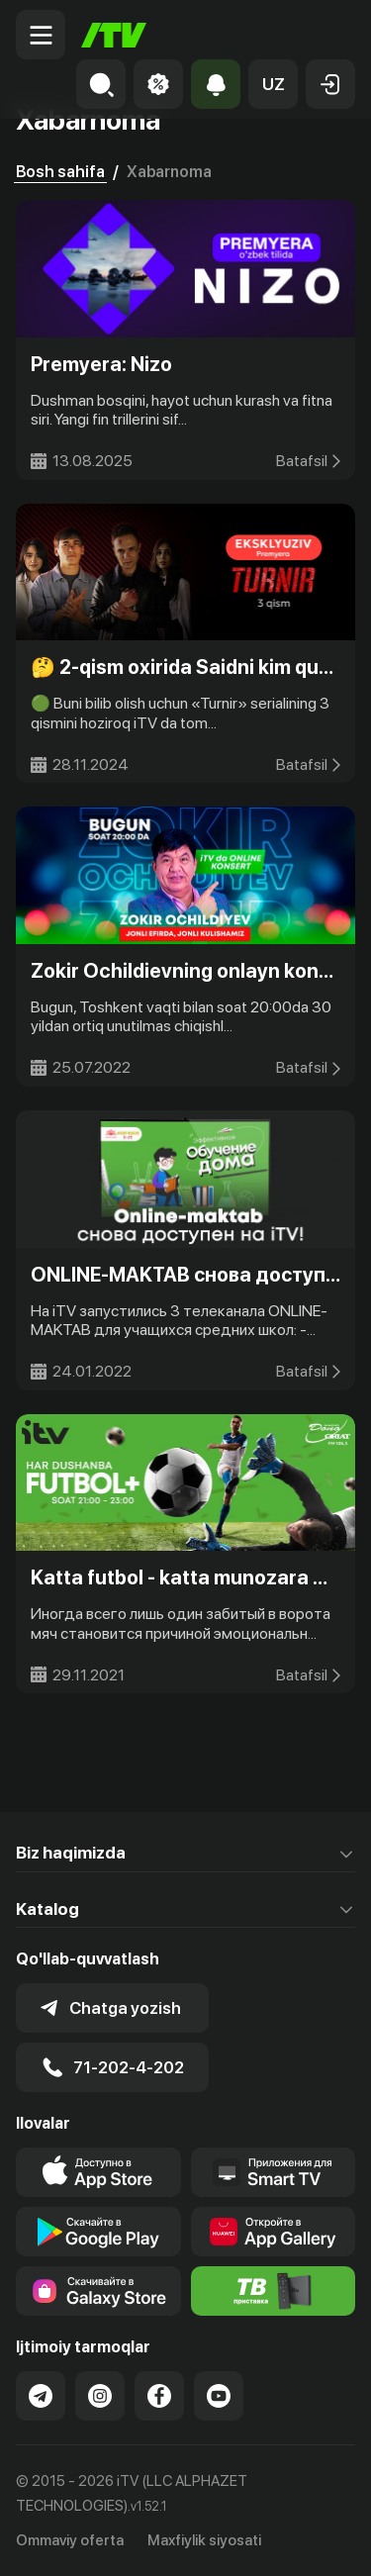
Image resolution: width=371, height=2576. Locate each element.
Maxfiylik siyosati (204, 2540)
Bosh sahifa (60, 171)
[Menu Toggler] (40, 34)
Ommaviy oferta (70, 2540)
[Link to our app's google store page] (98, 2231)
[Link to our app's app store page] (98, 2172)
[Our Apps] (273, 2172)
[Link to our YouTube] (218, 2396)
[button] (273, 84)
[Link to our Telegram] (40, 2396)
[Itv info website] (273, 2291)
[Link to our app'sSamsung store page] (98, 2291)
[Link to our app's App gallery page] (273, 2231)
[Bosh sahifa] (113, 35)
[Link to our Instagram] (100, 2396)
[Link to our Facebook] (159, 2396)
